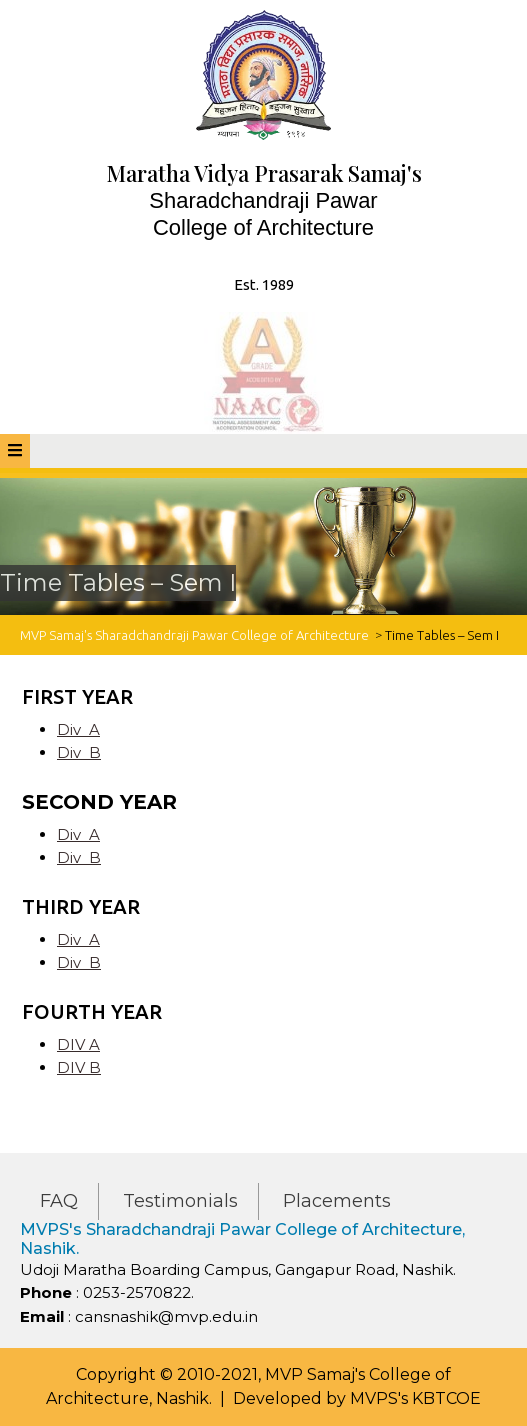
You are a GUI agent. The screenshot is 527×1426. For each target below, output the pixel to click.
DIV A (78, 1044)
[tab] (15, 451)
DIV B (79, 1067)
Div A (78, 729)
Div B (79, 752)
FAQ (59, 1201)
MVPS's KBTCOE (415, 1398)
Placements (337, 1201)
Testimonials (180, 1201)
